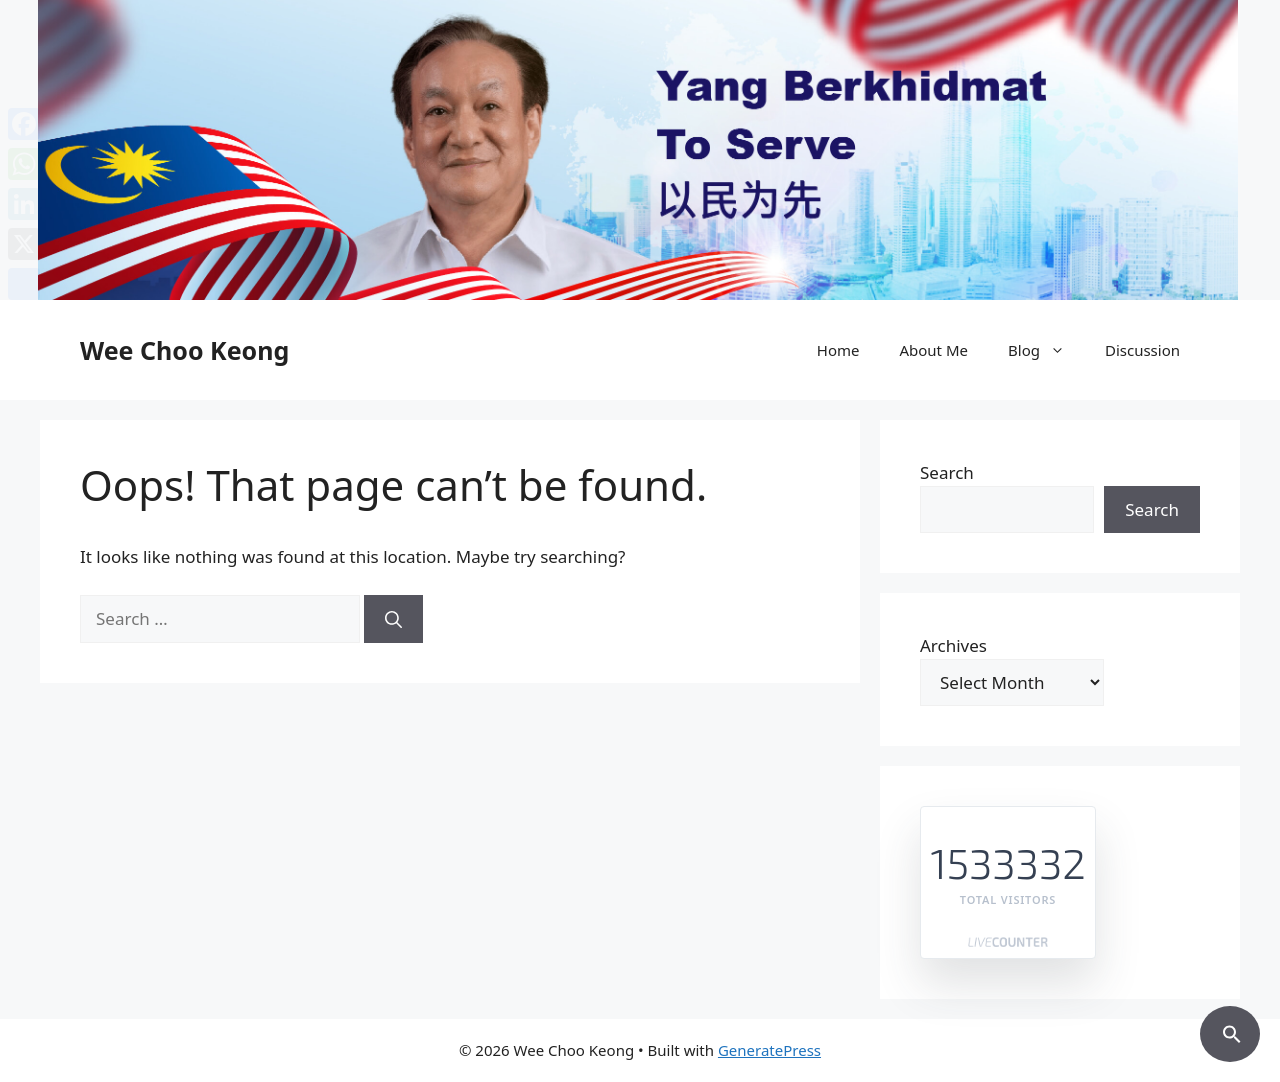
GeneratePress (769, 1050)
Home (838, 350)
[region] (640, 150)
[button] (1230, 1031)
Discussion (1142, 350)
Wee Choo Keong (184, 350)
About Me (933, 350)
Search (947, 472)
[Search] (393, 619)
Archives (953, 645)
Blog (1046, 350)
